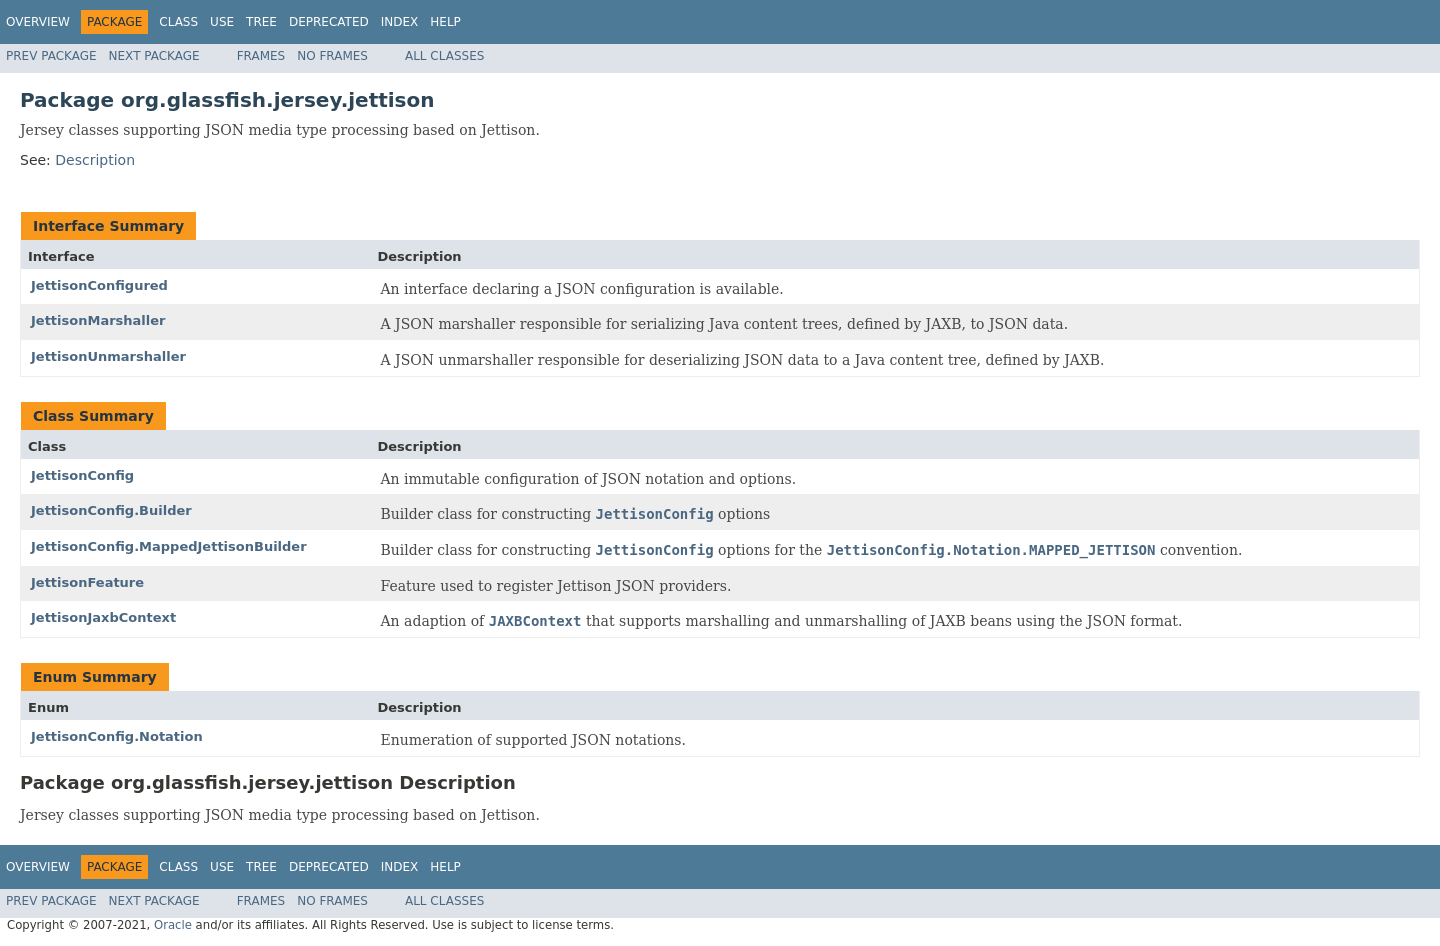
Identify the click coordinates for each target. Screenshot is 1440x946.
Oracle (173, 925)
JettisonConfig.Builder (111, 510)
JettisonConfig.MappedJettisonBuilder (169, 546)
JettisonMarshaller (98, 320)
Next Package (154, 56)
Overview (38, 22)
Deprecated (329, 22)
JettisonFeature (87, 582)
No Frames (332, 56)
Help (445, 22)
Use (222, 22)
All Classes (444, 56)
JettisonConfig (82, 475)
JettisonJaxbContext (103, 617)
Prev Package (51, 56)
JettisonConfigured (99, 285)
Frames (261, 56)
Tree (261, 22)
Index (400, 22)
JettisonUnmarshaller (108, 356)
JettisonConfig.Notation (117, 736)
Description (95, 160)
